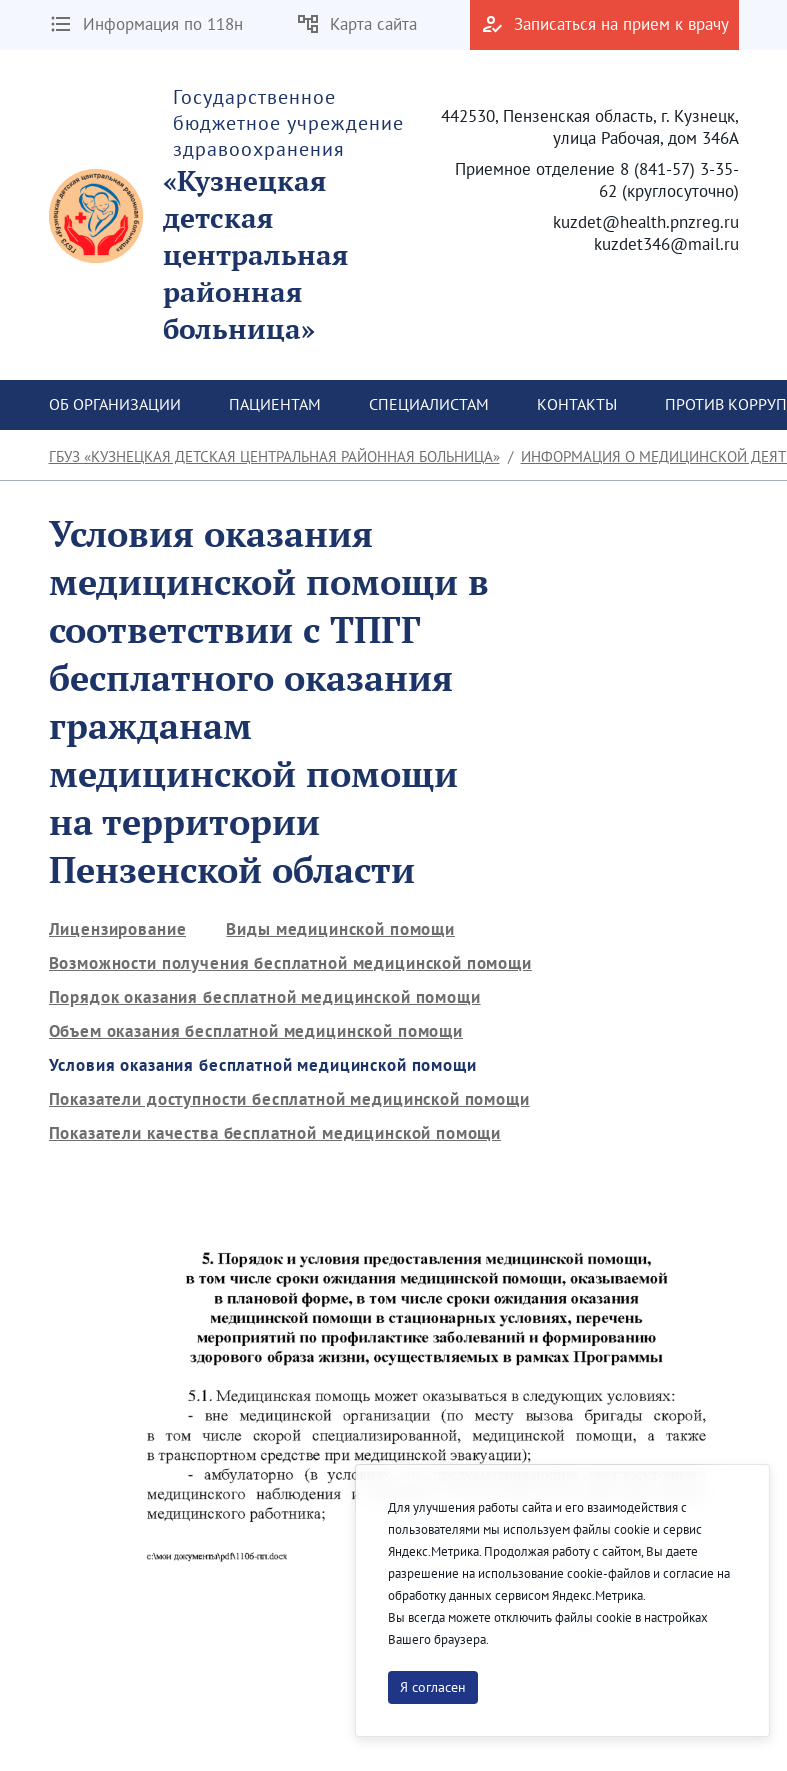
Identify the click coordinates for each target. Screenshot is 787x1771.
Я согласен (433, 1687)
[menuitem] (115, 405)
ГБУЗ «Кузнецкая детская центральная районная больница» (274, 456)
